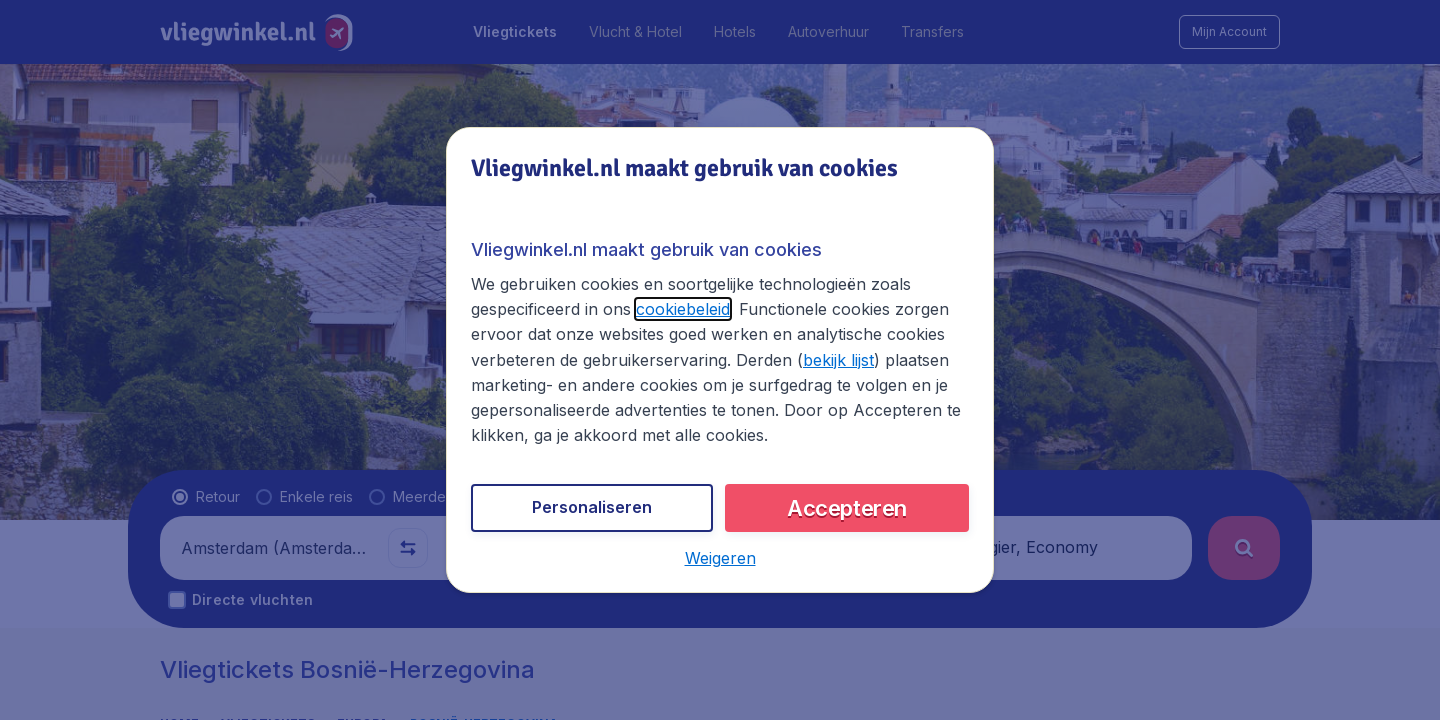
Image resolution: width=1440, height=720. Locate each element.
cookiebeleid (683, 309)
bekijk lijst (838, 360)
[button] (720, 558)
